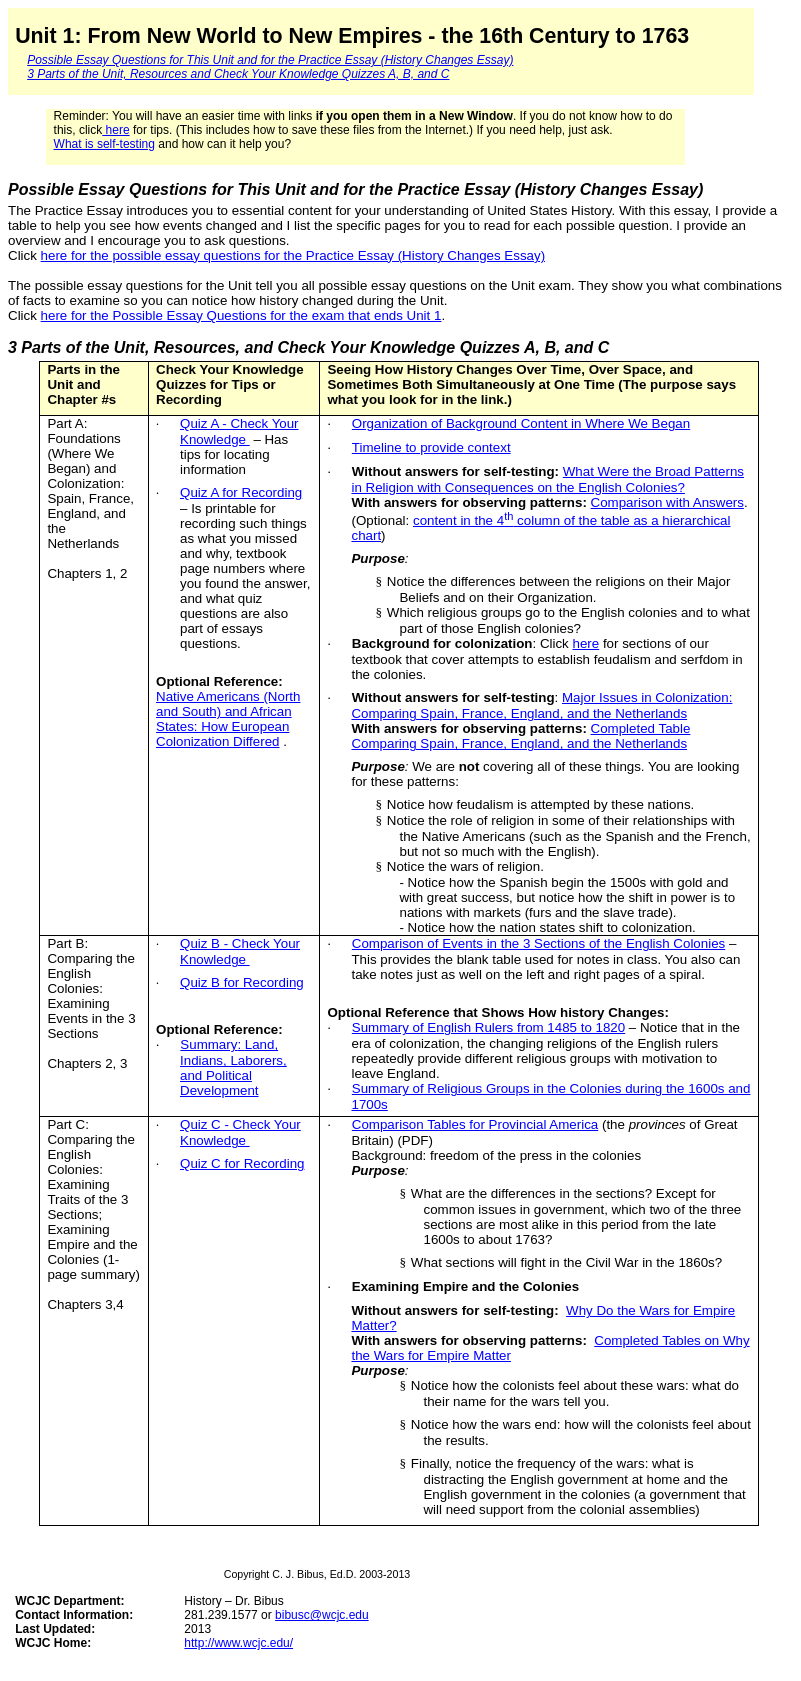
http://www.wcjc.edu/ (238, 1643)
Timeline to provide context (431, 447)
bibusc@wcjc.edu (322, 1615)
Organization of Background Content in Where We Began (521, 423)
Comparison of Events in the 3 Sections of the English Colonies (538, 943)
